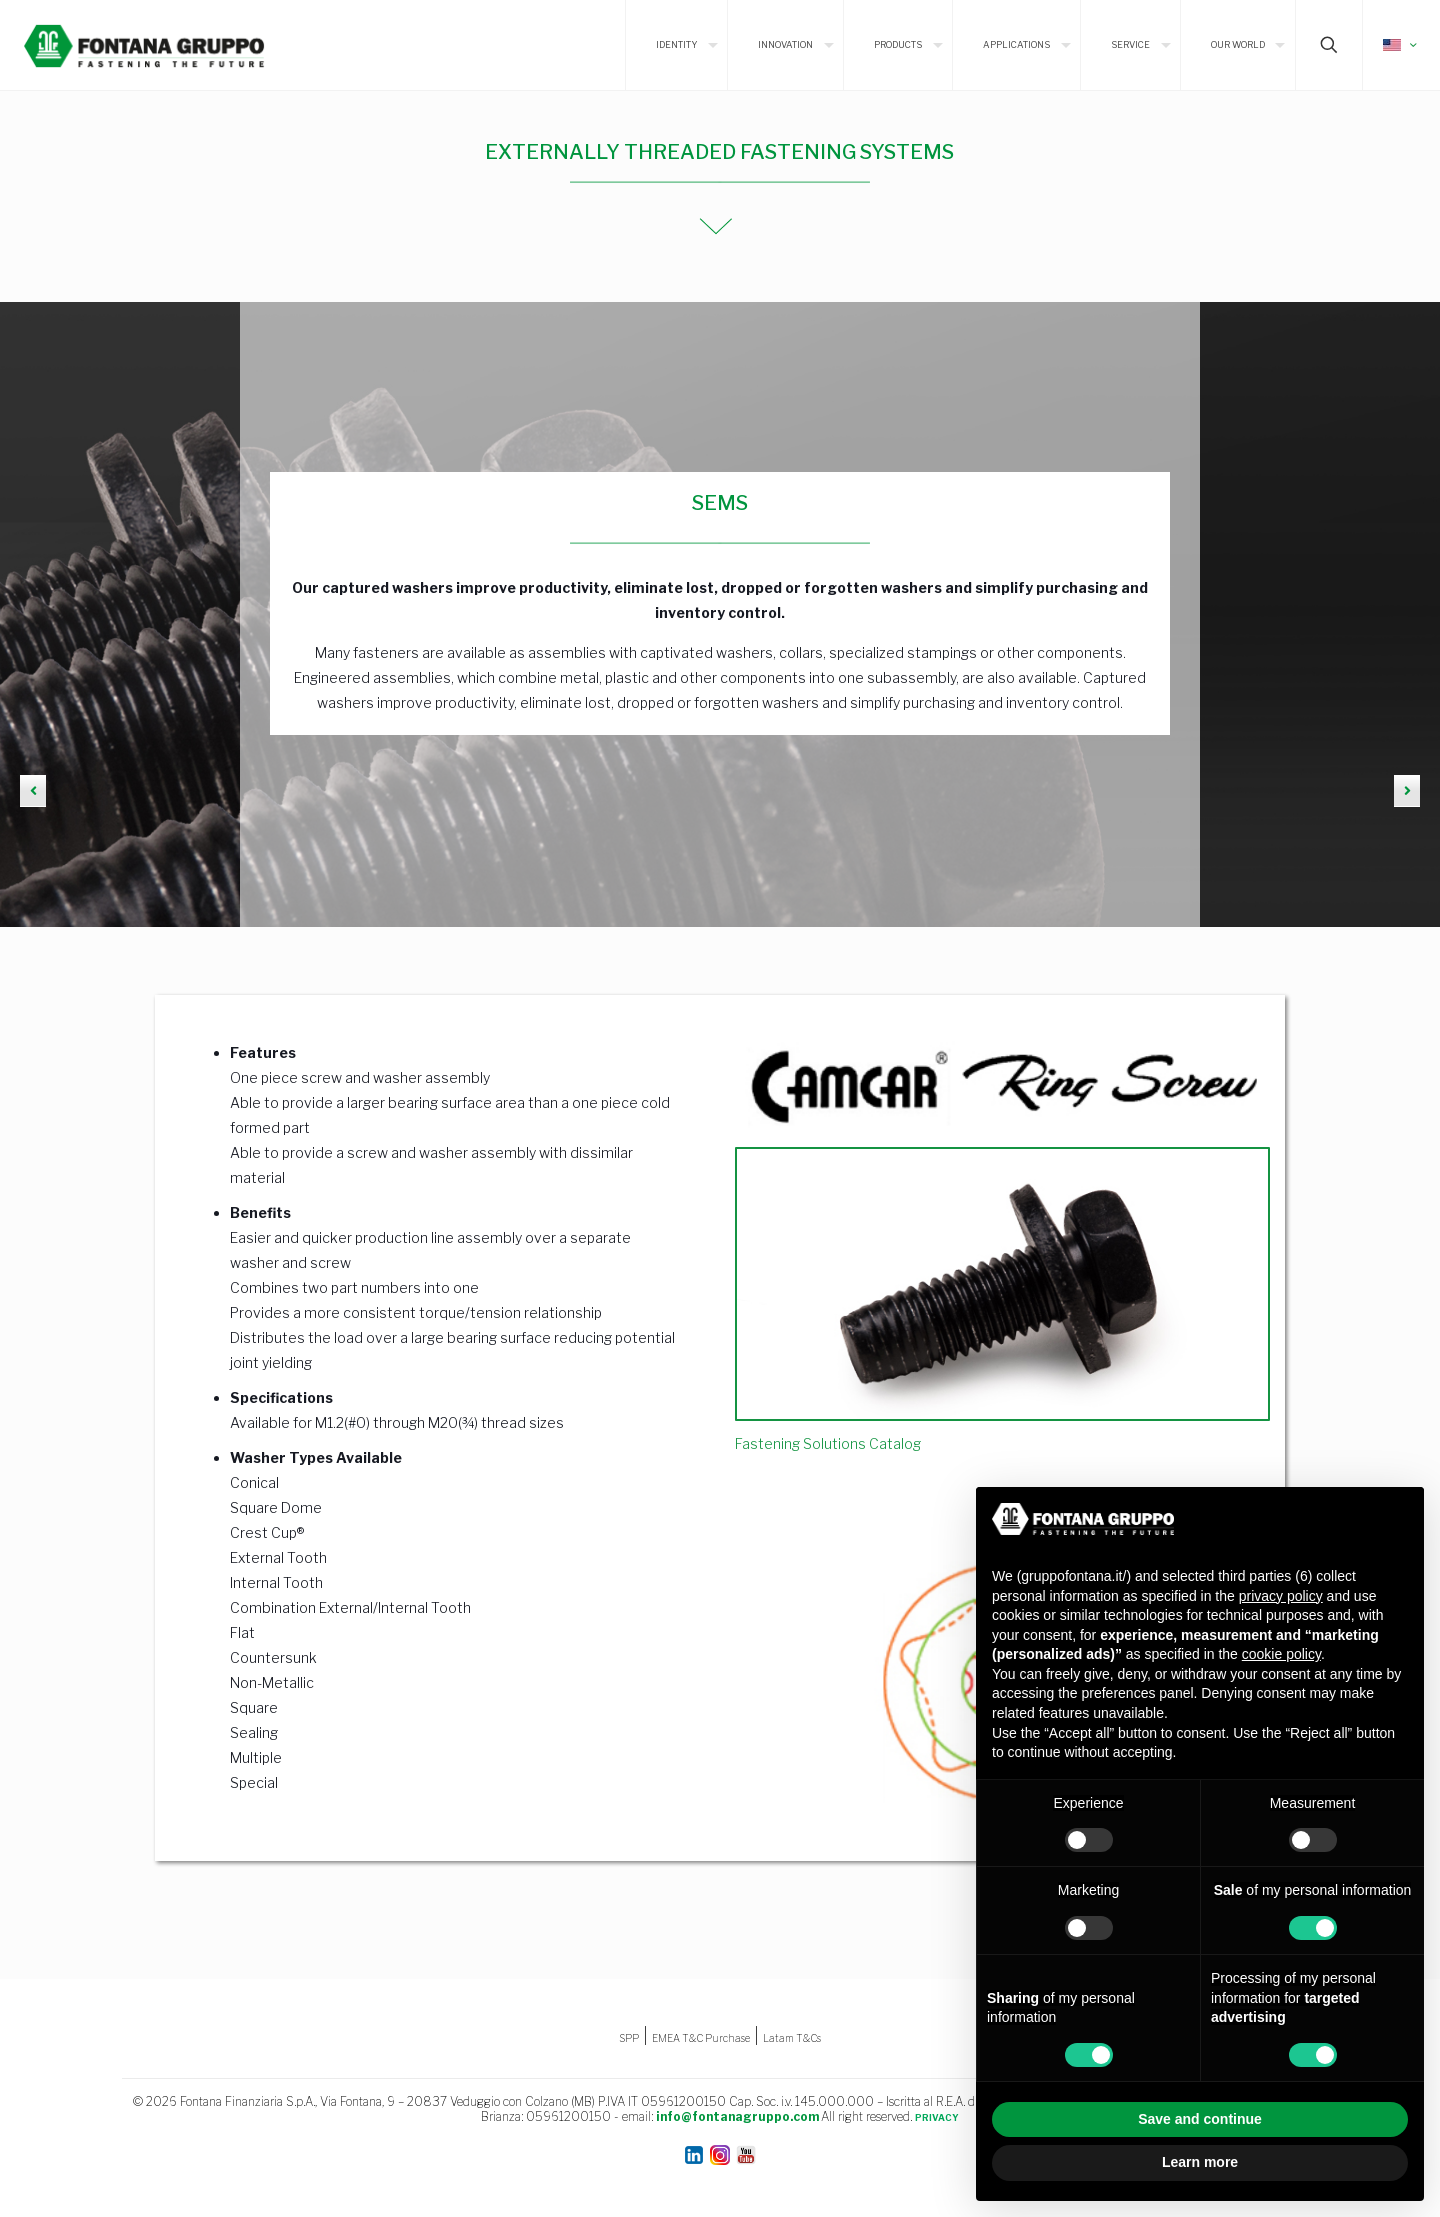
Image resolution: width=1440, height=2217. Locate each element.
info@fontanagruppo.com (737, 2116)
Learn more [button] (1200, 2162)
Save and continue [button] (1200, 2119)
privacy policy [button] (1281, 1596)
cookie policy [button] (1281, 1654)
